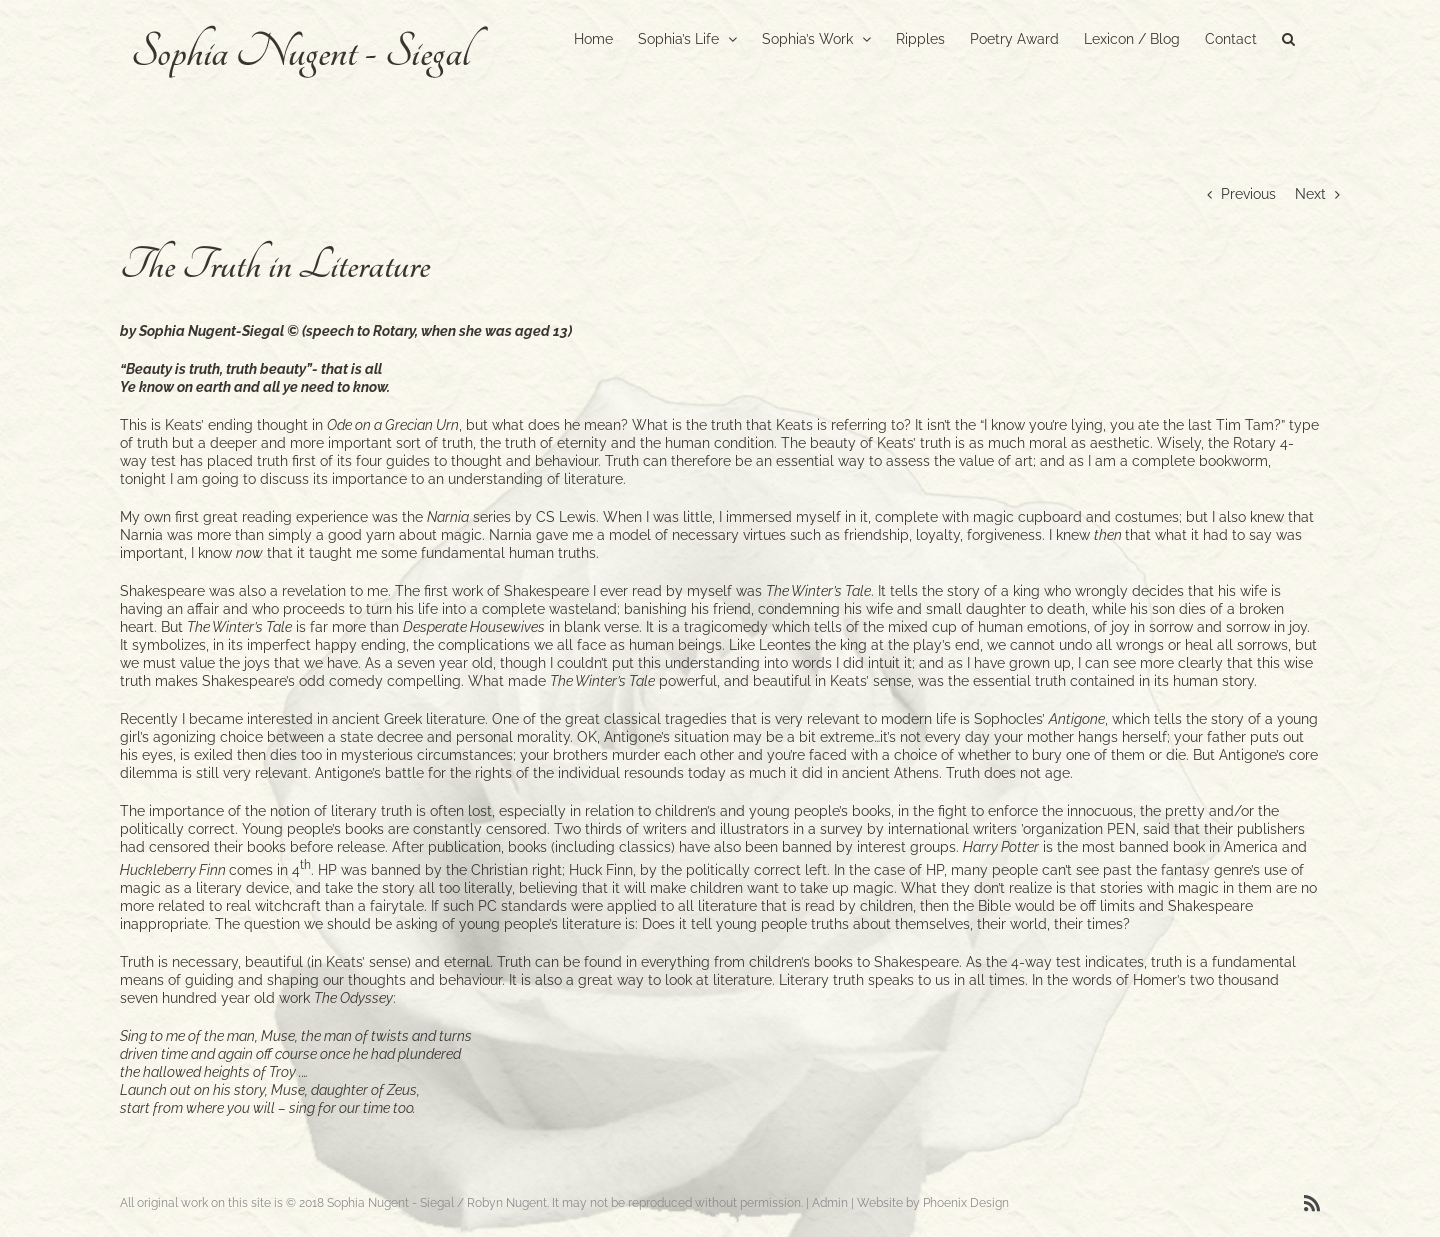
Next (1310, 194)
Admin (830, 1203)
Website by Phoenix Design (933, 1203)
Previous (1248, 194)
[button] (1288, 37)
